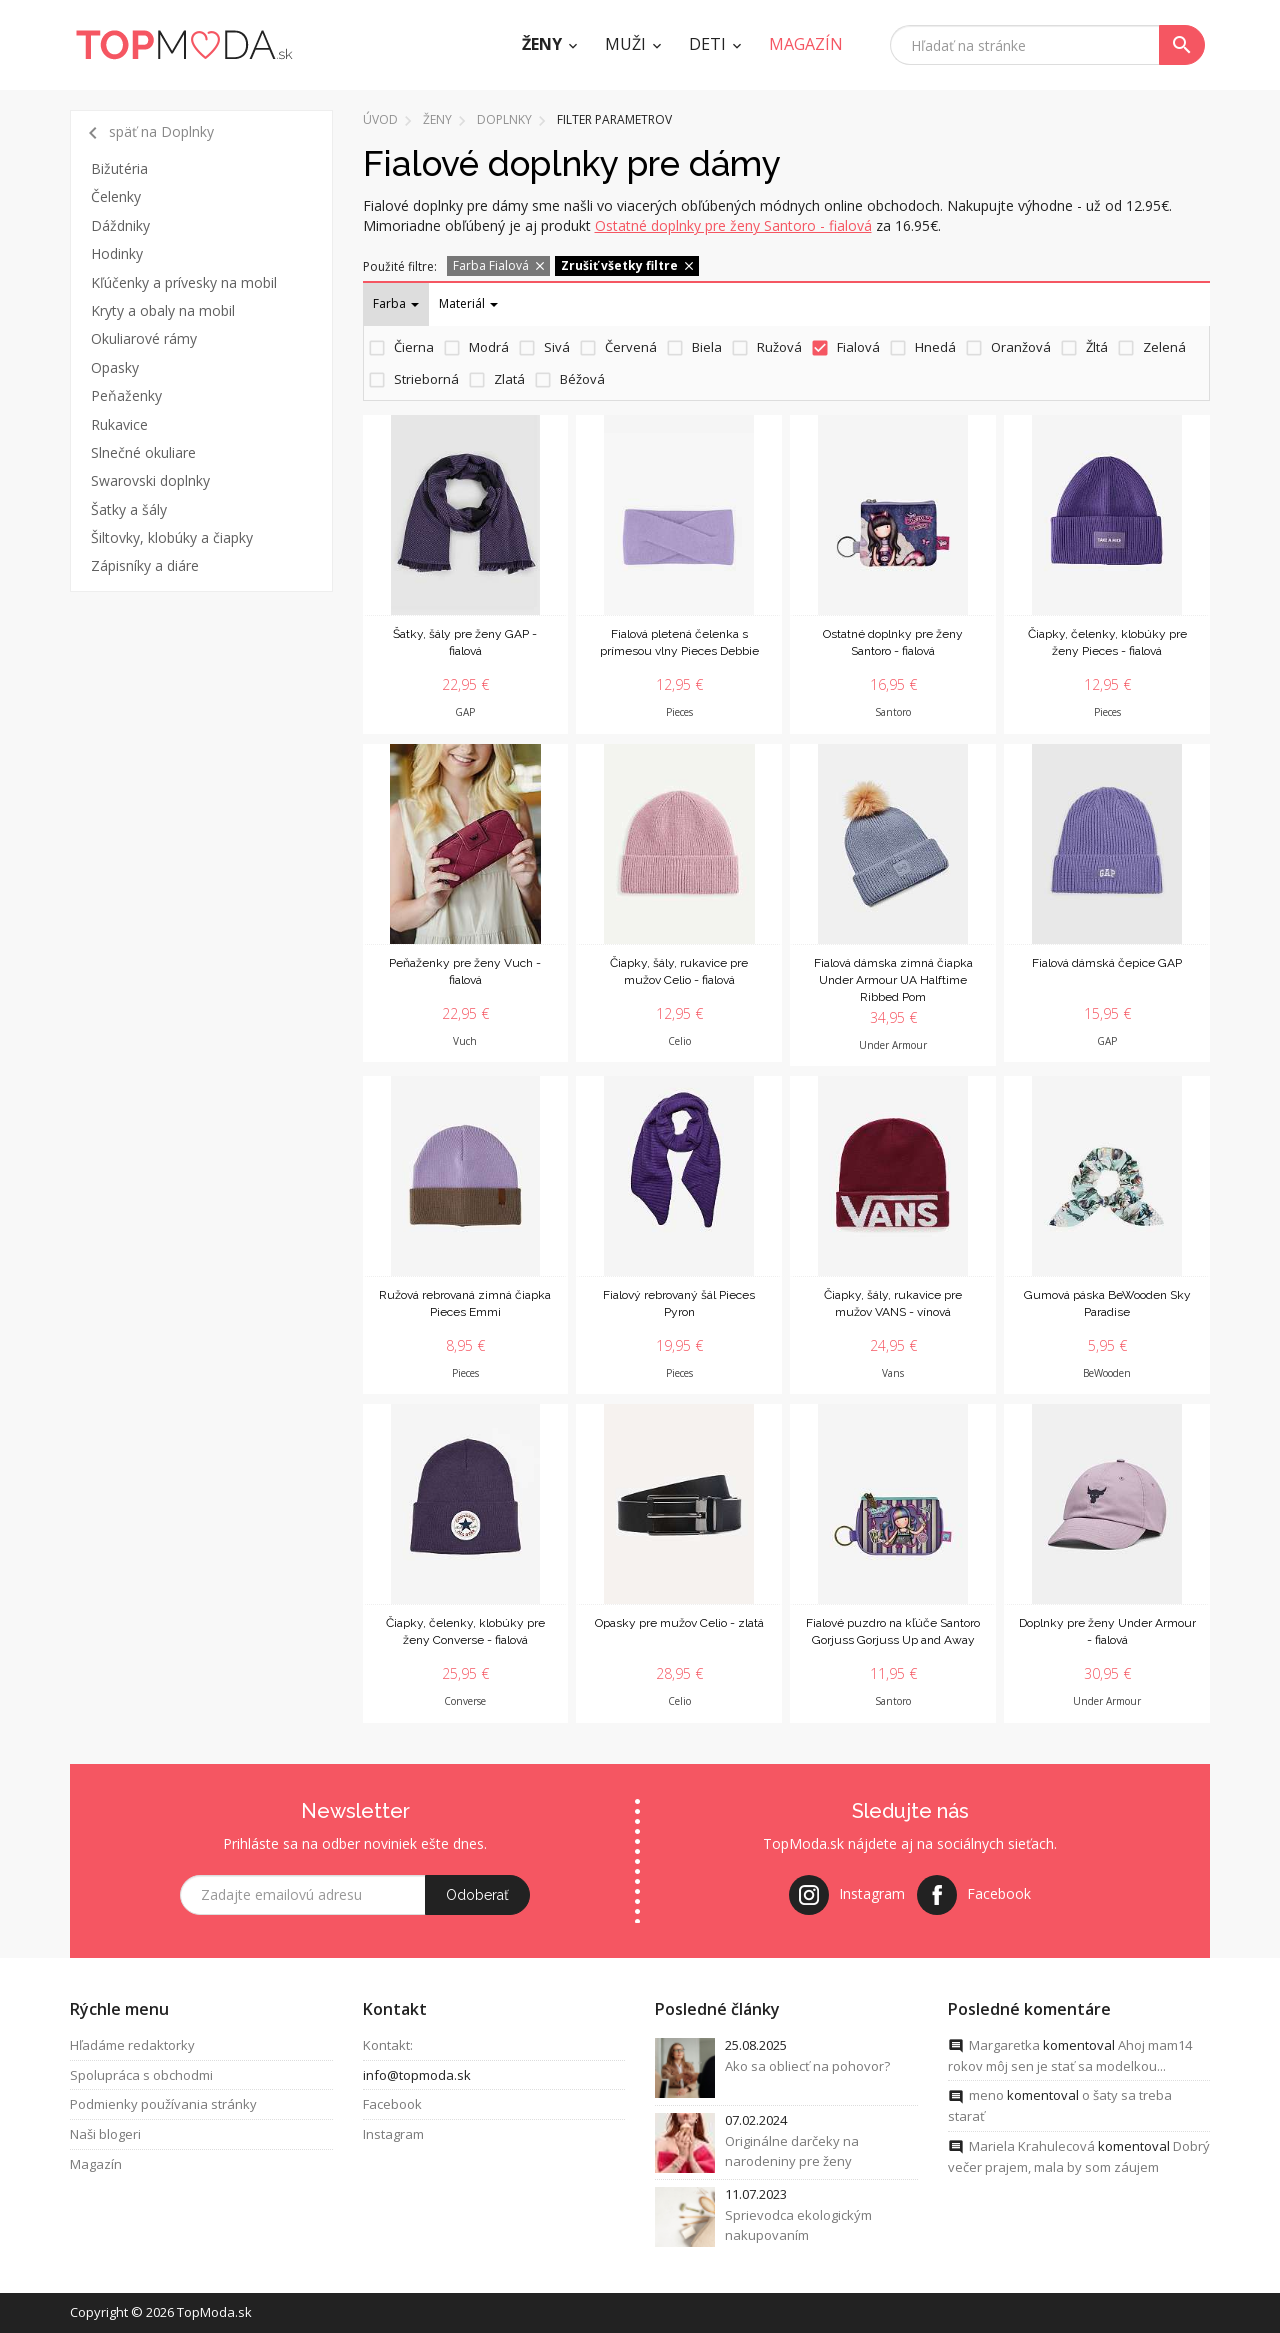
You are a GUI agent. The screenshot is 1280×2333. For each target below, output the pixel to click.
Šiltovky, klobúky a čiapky (172, 537)
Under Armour (893, 1045)
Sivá (557, 347)
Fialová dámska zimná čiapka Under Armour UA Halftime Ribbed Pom (893, 980)
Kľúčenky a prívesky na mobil (184, 282)
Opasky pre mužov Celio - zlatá (679, 1623)
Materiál (468, 303)
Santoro (893, 712)
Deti (707, 44)
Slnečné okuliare (143, 452)
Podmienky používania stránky (163, 2106)
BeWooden (1107, 1373)
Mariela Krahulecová (1032, 2148)
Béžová (582, 379)
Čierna (414, 347)
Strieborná (426, 379)
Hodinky (117, 253)
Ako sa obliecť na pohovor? (807, 2068)
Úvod (380, 119)
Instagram (393, 2136)
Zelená (1164, 347)
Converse (465, 1701)
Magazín (96, 2166)
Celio (679, 1041)
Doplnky (504, 119)
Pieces (679, 712)
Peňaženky (126, 395)
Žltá (1097, 347)
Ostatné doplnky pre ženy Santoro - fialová (733, 225)
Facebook (392, 2106)
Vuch (465, 1041)
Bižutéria (119, 168)
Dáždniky (120, 225)
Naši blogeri (105, 2136)
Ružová (779, 347)
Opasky (115, 367)
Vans (893, 1373)
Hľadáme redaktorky (132, 2047)
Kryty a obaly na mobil (163, 310)
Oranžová (1021, 347)
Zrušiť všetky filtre (628, 265)
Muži (625, 44)
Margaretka (1004, 2047)
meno (986, 2097)
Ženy (542, 44)
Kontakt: (388, 2047)
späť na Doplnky (147, 133)
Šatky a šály (129, 509)
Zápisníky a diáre (145, 565)
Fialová (858, 347)
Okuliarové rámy (144, 338)
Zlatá (509, 379)
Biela (707, 347)
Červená (631, 347)
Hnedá (935, 347)
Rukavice (119, 424)
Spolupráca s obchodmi (141, 2077)
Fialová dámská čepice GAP (1107, 963)
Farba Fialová (500, 265)
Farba (396, 303)
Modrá (489, 347)
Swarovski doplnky (150, 480)
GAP (465, 712)
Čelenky (116, 196)
